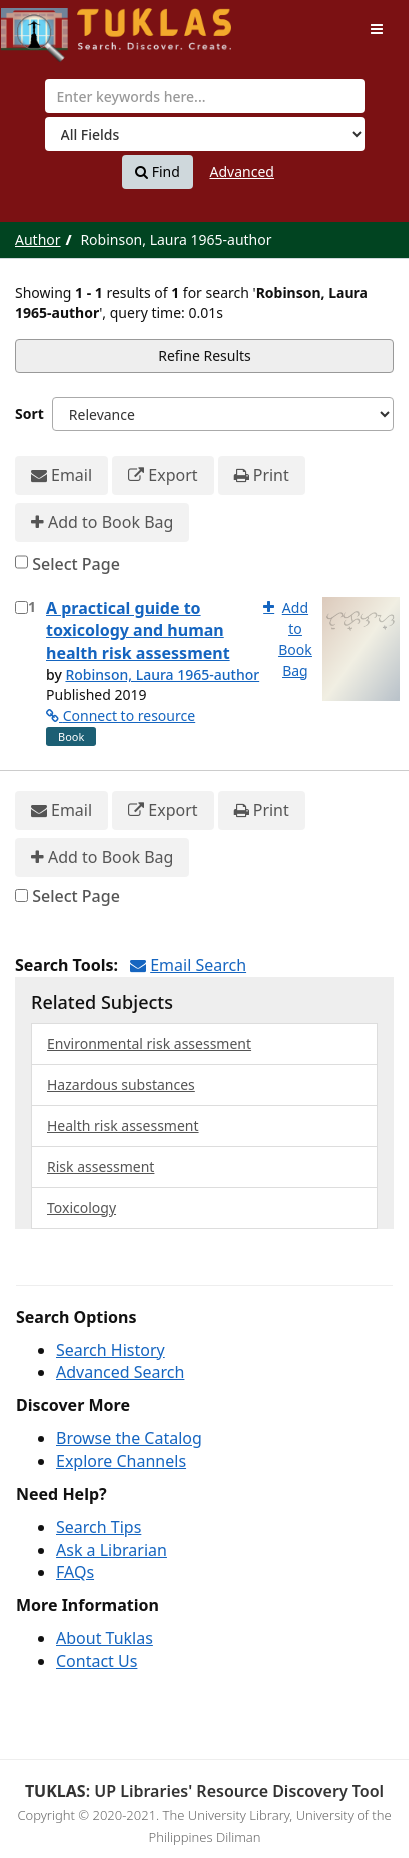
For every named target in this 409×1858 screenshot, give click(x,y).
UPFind (50, 25)
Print (261, 475)
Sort (29, 413)
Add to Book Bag (102, 522)
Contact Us (96, 1661)
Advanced (242, 171)
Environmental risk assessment (149, 1043)
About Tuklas (104, 1638)
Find (157, 172)
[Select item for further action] (21, 607)
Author (38, 239)
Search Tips (98, 1527)
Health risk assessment (123, 1125)
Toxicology (81, 1207)
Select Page (76, 564)
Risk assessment (100, 1166)
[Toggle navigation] (377, 29)
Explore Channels (121, 1461)
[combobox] (205, 96)
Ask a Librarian (111, 1550)
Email (61, 475)
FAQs (75, 1572)
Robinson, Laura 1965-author (162, 674)
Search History (110, 1350)
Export (162, 475)
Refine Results (204, 355)
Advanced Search (120, 1372)
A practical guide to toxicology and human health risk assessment (138, 631)
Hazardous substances (121, 1084)
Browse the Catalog (129, 1438)
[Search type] (205, 134)
